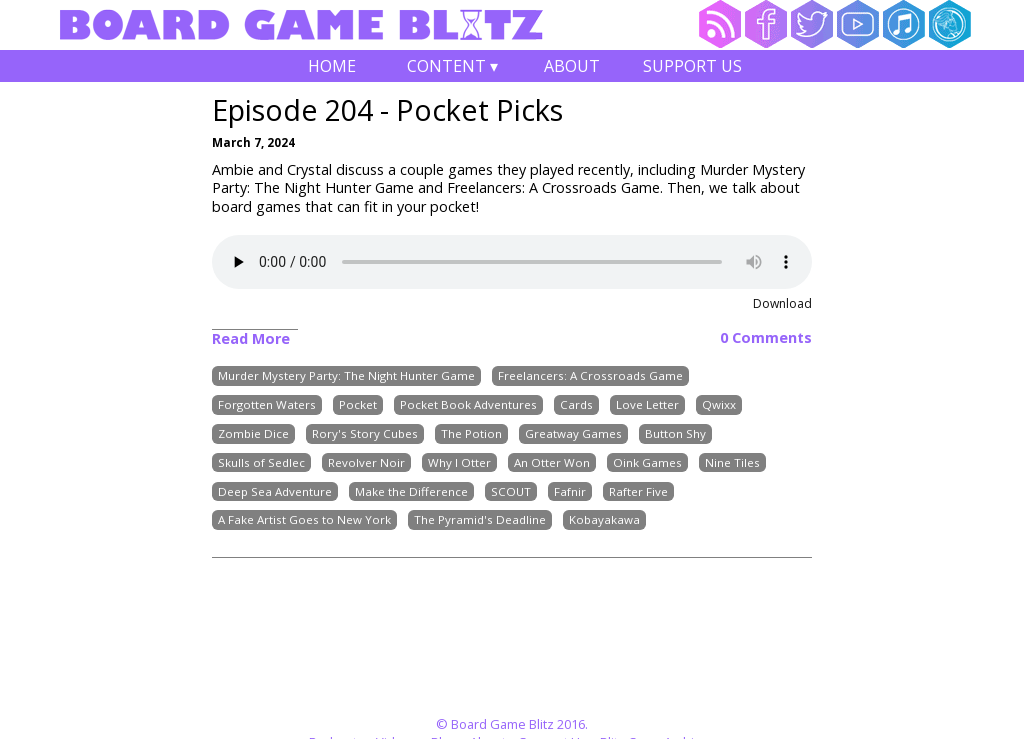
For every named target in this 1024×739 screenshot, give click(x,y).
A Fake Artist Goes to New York (304, 520)
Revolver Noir (366, 462)
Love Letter (647, 404)
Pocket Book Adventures (468, 404)
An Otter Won (552, 462)
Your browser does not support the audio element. (512, 262)
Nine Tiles (732, 462)
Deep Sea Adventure (275, 491)
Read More (251, 338)
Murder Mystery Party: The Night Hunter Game (346, 376)
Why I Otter (459, 462)
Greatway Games (573, 433)
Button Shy (675, 433)
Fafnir (570, 491)
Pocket (358, 404)
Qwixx (719, 404)
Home (332, 66)
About (572, 66)
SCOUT (511, 491)
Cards (576, 404)
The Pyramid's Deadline (480, 520)
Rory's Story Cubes (365, 433)
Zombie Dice (253, 433)
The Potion (471, 433)
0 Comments (766, 338)
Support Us (692, 66)
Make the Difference (411, 491)
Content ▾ (452, 68)
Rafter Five (638, 491)
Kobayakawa (604, 520)
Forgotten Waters (267, 404)
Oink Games (647, 462)
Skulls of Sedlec (261, 462)
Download (782, 303)
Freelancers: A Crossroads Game (590, 376)
